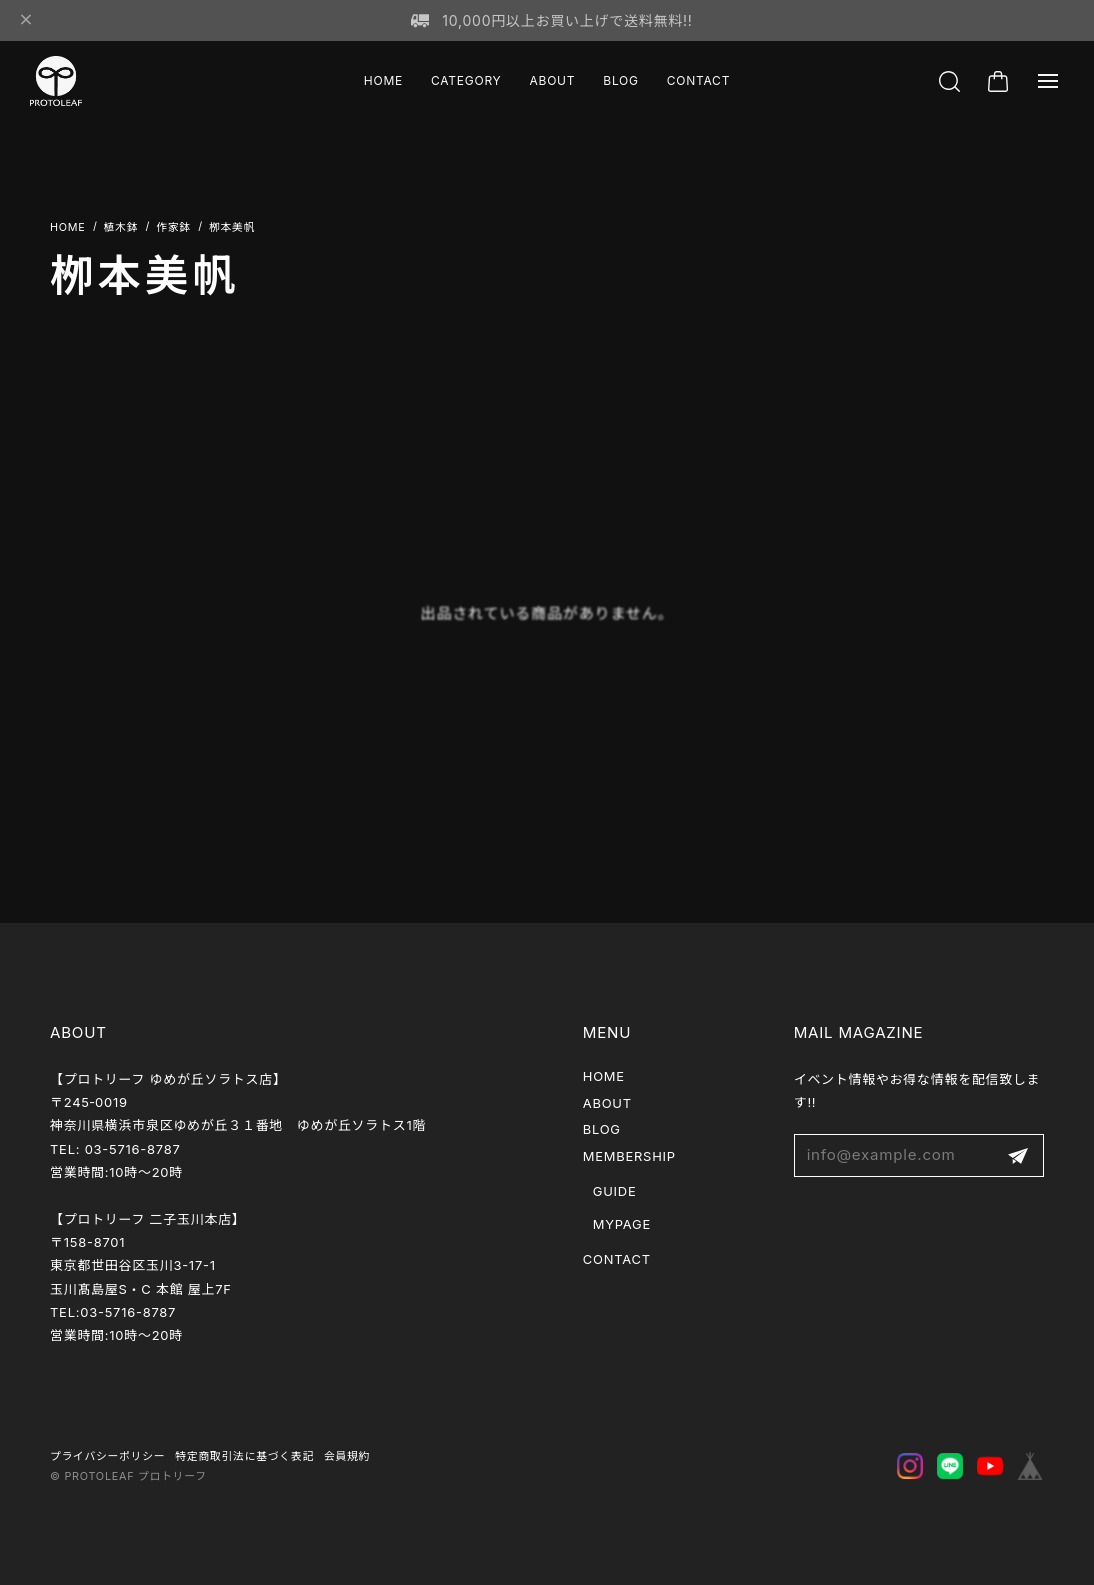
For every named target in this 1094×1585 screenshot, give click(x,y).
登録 (1018, 1155)
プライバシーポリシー (107, 1456)
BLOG (620, 80)
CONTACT (698, 80)
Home (68, 228)
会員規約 (347, 1456)
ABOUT (553, 80)
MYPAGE (622, 1224)
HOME (383, 80)
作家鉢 (173, 227)
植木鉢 (121, 227)
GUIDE (615, 1191)
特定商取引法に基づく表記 (244, 1456)
